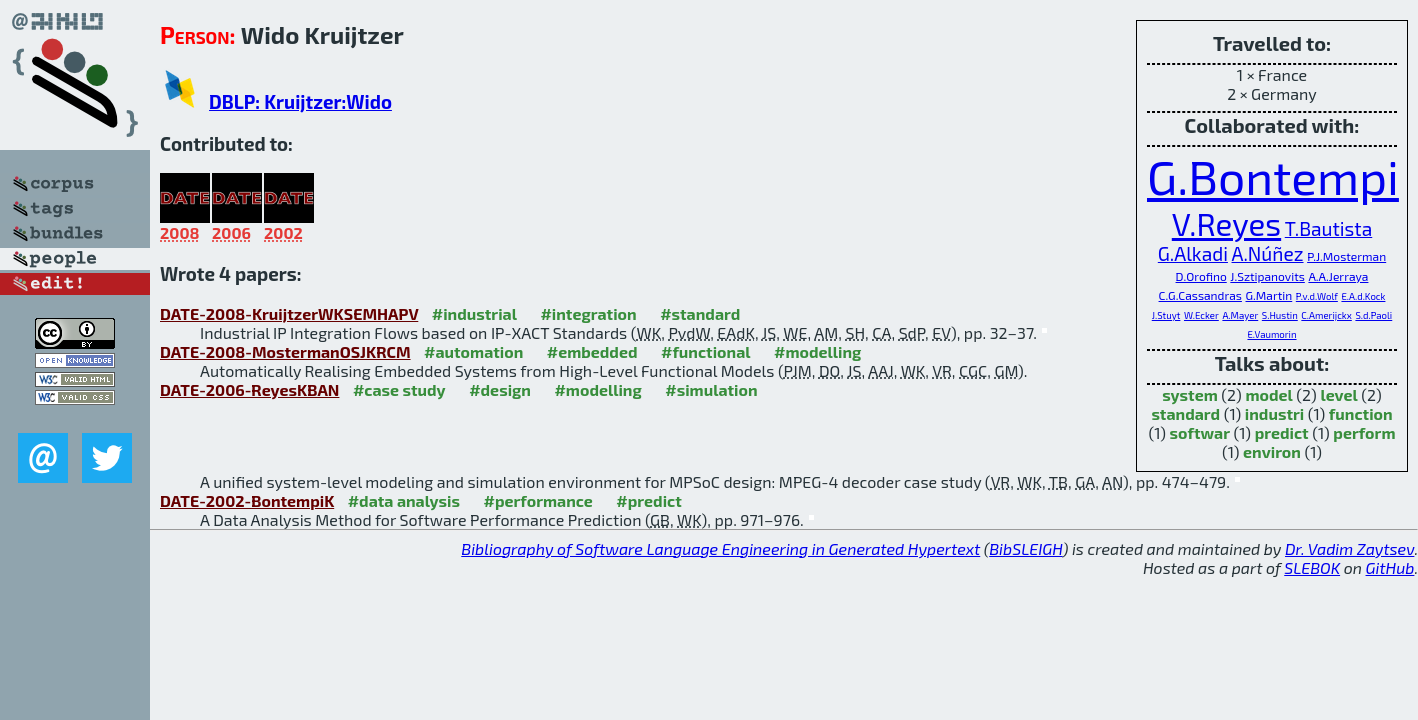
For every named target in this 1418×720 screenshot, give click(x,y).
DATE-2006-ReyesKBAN (249, 389)
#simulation (711, 389)
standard (1185, 413)
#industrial (474, 313)
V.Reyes (1226, 223)
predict (1282, 432)
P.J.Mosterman (1346, 256)
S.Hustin (1280, 315)
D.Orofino (1201, 276)
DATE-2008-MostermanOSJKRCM (285, 351)
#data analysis (404, 500)
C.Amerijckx (1326, 315)
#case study (399, 389)
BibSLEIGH (1025, 548)
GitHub (1390, 567)
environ (1272, 451)
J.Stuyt (1166, 315)
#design (500, 389)
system (1190, 394)
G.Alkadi (1193, 253)
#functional (706, 351)
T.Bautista (1328, 228)
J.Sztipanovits (1267, 276)
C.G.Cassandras (1200, 295)
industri (1274, 413)
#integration (588, 313)
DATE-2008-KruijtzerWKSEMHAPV (289, 313)
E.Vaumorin (1271, 334)
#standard (700, 313)
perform (1364, 432)
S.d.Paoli (1373, 315)
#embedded (592, 351)
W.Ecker (1201, 315)
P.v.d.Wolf (1317, 296)
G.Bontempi (1273, 176)
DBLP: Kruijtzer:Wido (300, 101)
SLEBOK (1312, 567)
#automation (473, 351)
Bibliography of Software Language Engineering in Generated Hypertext (720, 548)
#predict (648, 500)
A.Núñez (1268, 253)
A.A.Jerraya (1338, 276)
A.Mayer (1240, 315)
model (1268, 394)
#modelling (817, 351)
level (1338, 394)
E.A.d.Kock (1363, 296)
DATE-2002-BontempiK (247, 500)
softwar (1200, 432)
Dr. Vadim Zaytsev (1349, 548)
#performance (537, 500)
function (1361, 413)
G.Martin (1269, 295)
